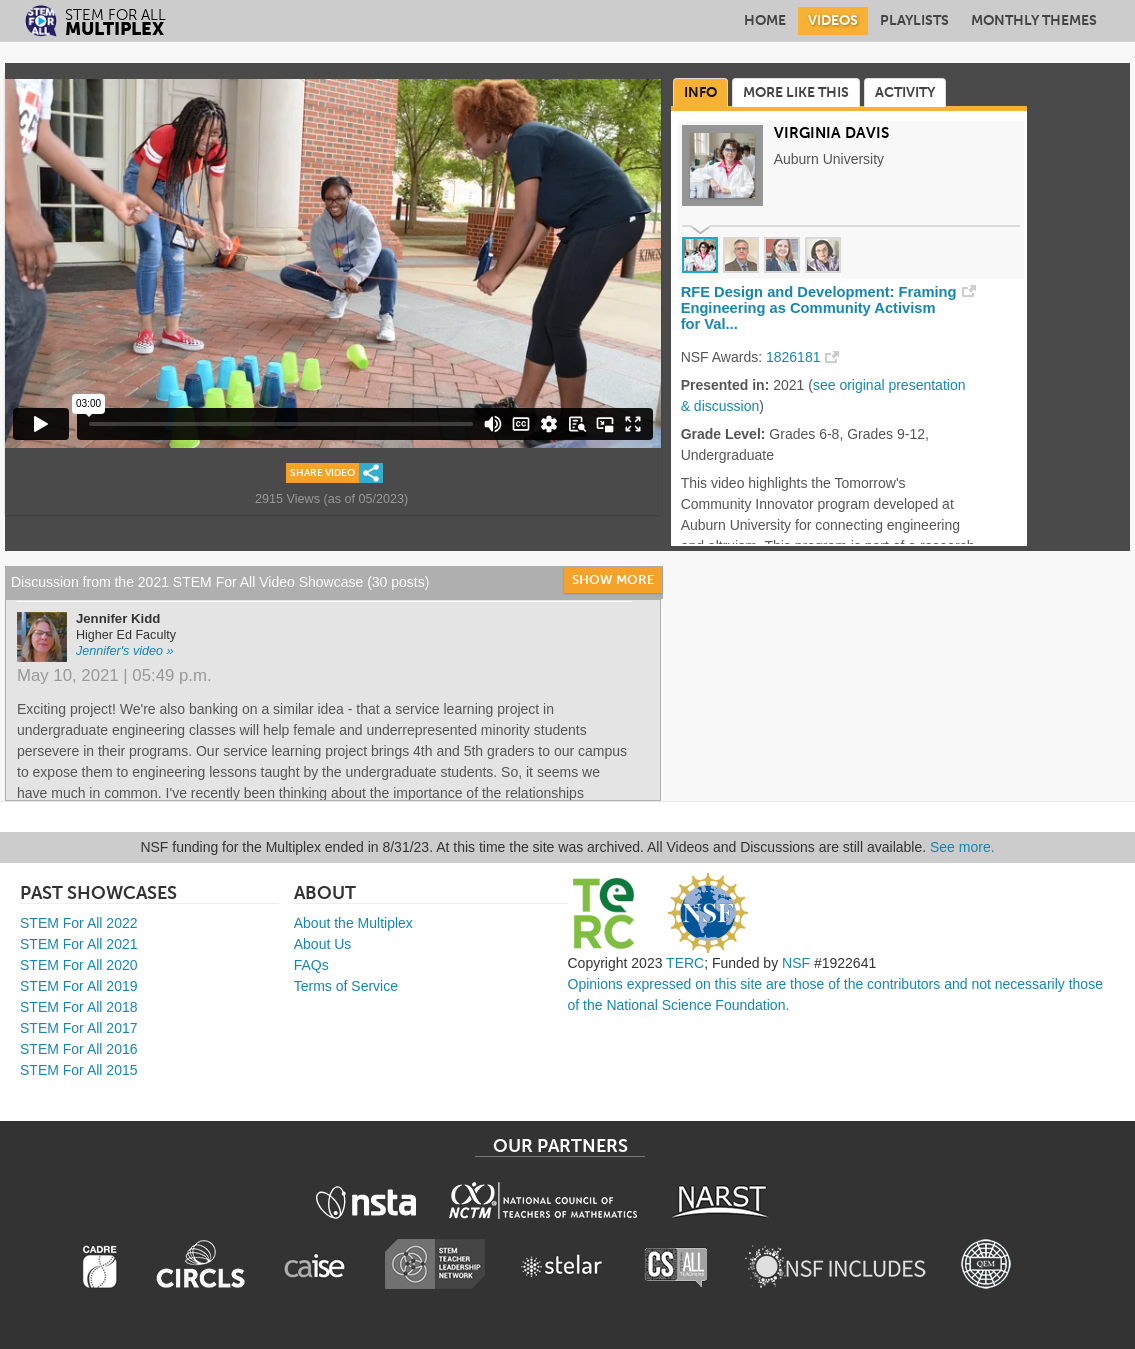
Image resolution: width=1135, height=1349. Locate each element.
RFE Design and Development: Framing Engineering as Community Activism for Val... (819, 308)
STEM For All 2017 (79, 1028)
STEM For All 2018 (79, 1007)
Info (700, 92)
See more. (962, 847)
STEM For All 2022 (79, 923)
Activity (905, 92)
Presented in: (725, 385)
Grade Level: (723, 434)
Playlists (914, 20)
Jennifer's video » (125, 651)
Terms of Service (346, 986)
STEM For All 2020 (79, 965)
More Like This (796, 92)
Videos (833, 20)
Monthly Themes (1034, 20)
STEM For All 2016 (79, 1049)
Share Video (322, 473)
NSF (796, 963)
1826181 (793, 357)
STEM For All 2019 (79, 986)
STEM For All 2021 (79, 944)
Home (765, 20)
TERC (685, 963)
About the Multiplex (353, 923)
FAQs (311, 965)
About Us (323, 944)
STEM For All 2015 (79, 1070)
